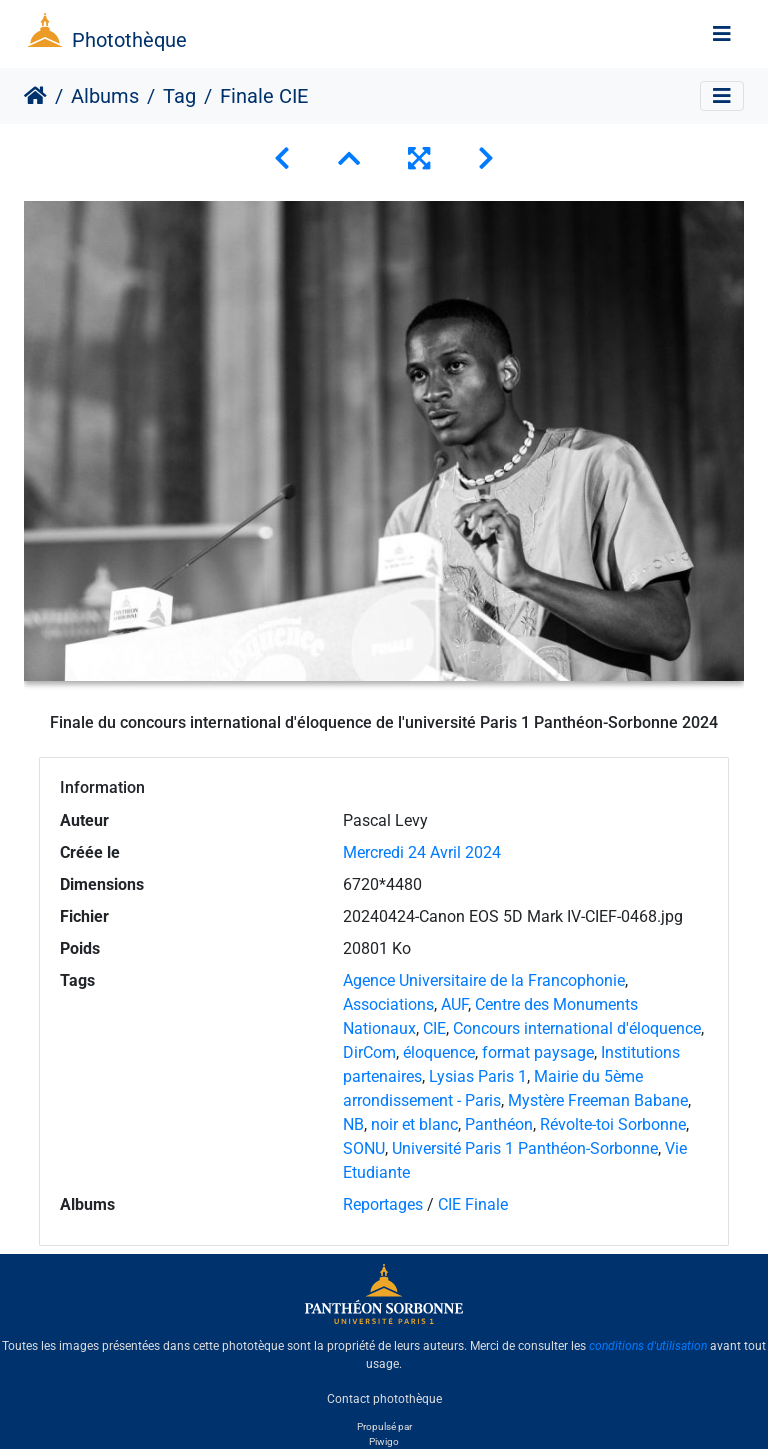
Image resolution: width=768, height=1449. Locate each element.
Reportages (383, 1204)
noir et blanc (414, 1124)
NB (353, 1124)
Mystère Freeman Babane (598, 1100)
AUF (454, 1004)
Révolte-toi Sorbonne (613, 1124)
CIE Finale (473, 1204)
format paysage (538, 1052)
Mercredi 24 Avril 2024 (422, 852)
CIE (434, 1028)
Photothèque (129, 40)
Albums (105, 96)
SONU (364, 1148)
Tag (179, 96)
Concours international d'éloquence (577, 1028)
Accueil (35, 96)
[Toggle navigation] (722, 34)
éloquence (439, 1052)
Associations (388, 1004)
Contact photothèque (384, 1398)
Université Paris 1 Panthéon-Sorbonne (525, 1148)
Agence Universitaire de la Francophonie (484, 980)
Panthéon (499, 1124)
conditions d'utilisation (648, 1346)
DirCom (369, 1052)
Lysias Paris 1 (478, 1076)
